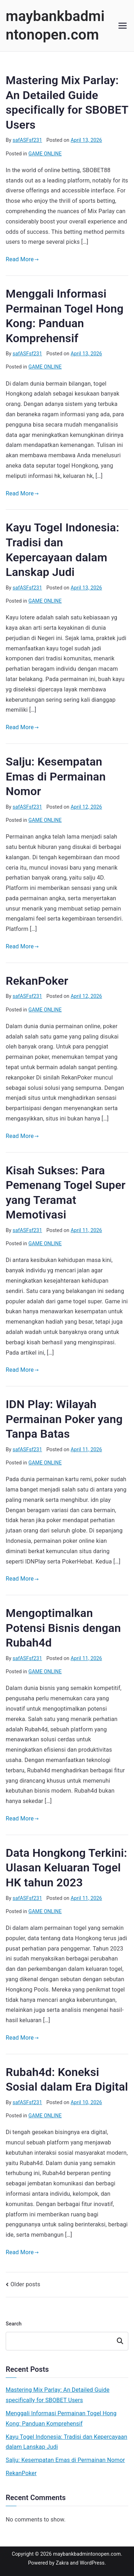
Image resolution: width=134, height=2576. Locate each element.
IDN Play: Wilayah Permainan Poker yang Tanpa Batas (64, 1419)
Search (14, 2324)
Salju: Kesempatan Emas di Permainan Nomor (56, 776)
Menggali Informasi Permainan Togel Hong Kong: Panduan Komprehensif (61, 2418)
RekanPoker (37, 981)
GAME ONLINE (45, 153)
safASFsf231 (27, 140)
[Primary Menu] (122, 26)
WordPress (92, 2563)
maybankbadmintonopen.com (87, 2554)
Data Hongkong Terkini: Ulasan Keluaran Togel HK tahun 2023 (66, 1867)
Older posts (25, 2284)
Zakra (62, 2563)
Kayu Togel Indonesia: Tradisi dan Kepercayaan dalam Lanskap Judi (66, 2442)
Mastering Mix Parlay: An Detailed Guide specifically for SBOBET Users (57, 2395)
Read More (22, 259)
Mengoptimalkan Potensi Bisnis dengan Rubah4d (63, 1627)
